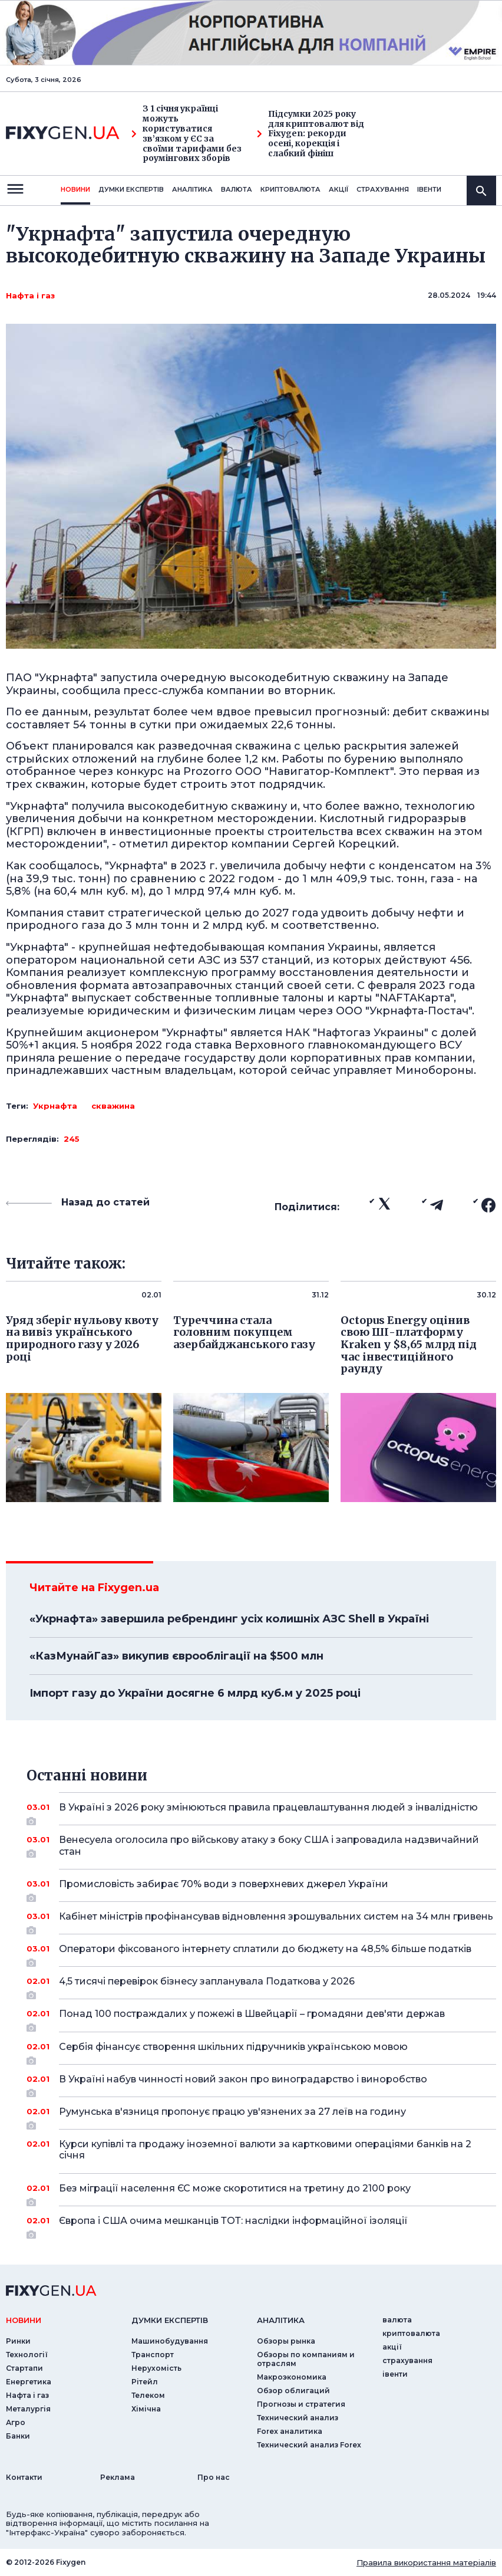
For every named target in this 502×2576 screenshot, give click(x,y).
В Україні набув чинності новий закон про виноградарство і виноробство (261, 2084)
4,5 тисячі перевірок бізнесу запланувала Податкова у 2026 (261, 1986)
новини (75, 189)
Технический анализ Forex (309, 2444)
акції (338, 189)
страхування (382, 189)
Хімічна (146, 2408)
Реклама (117, 2477)
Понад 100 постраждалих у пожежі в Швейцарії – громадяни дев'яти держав (261, 2018)
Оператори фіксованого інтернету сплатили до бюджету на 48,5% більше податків (265, 1953)
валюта (236, 189)
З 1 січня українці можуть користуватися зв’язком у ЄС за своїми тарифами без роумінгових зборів (186, 133)
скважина (113, 1105)
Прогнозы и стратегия (301, 2404)
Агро (15, 2422)
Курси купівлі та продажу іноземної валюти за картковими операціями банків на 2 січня (265, 2149)
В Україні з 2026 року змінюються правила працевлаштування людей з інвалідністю (268, 1812)
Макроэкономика (291, 2377)
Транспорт (152, 2354)
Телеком (148, 2395)
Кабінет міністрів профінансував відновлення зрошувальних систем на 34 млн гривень (276, 1921)
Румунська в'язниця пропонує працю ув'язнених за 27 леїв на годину (261, 2116)
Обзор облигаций (293, 2390)
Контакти (24, 2477)
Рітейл (144, 2381)
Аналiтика (192, 189)
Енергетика (28, 2381)
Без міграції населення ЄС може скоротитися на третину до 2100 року (261, 2193)
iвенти (429, 189)
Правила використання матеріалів (426, 2562)
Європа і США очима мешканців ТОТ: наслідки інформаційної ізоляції (261, 2225)
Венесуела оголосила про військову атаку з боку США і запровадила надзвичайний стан (269, 1846)
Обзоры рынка (286, 2341)
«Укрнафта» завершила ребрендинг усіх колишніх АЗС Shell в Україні (229, 1618)
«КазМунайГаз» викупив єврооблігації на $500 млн (176, 1656)
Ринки (18, 2341)
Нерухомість (156, 2368)
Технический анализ (297, 2417)
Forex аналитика (289, 2431)
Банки (18, 2436)
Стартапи (24, 2368)
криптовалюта (290, 189)
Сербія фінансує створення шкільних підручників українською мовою (261, 2051)
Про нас (213, 2477)
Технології (27, 2354)
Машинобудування (169, 2341)
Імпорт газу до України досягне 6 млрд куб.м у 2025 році (195, 1693)
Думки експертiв (131, 189)
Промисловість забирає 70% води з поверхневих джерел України (261, 1888)
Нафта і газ (30, 295)
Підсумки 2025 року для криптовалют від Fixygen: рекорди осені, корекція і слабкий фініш (310, 134)
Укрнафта (55, 1105)
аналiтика (281, 2320)
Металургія (28, 2408)
